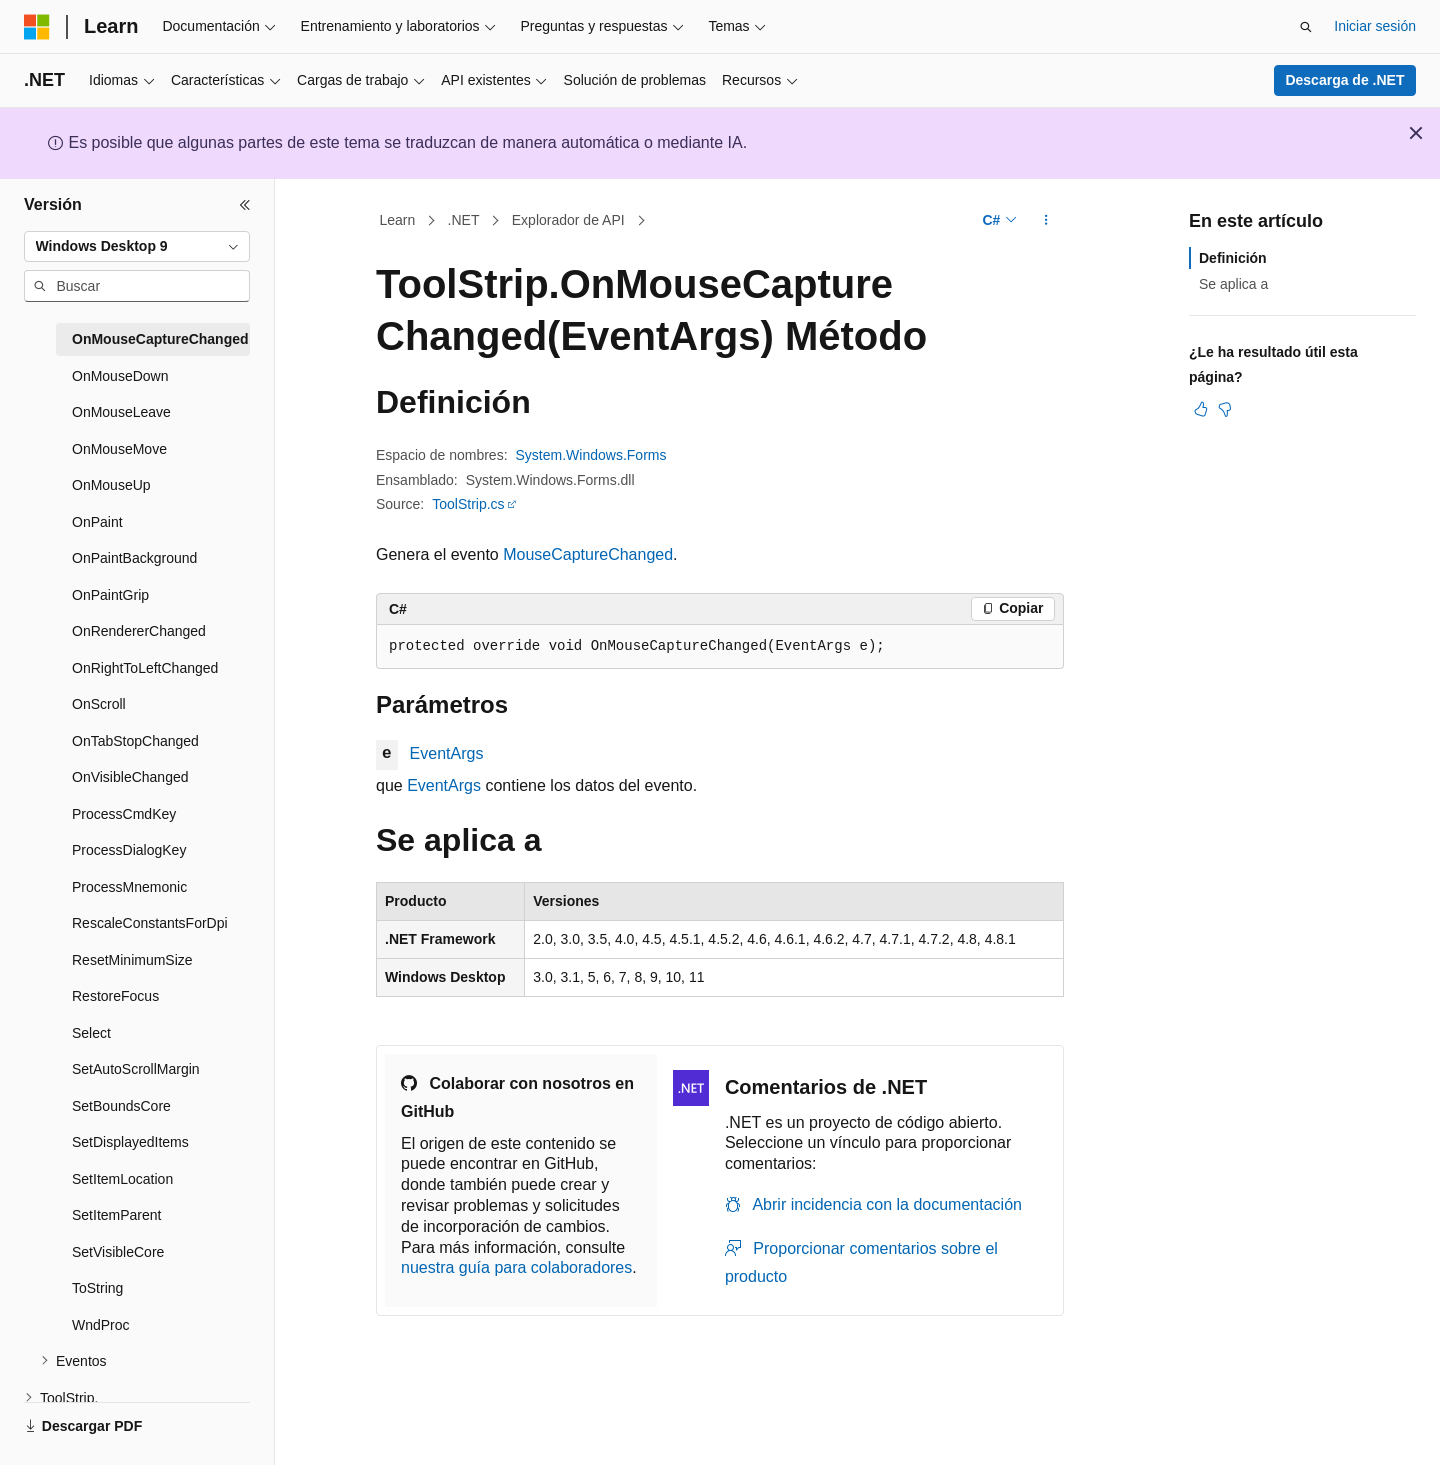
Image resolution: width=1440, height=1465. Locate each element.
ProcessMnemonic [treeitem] (129, 887)
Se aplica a (1233, 284)
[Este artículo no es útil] (1225, 409)
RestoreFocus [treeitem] (115, 996)
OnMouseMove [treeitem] (119, 449)
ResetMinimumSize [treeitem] (132, 960)
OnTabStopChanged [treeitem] (135, 741)
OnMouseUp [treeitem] (111, 485)
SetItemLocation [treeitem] (122, 1179)
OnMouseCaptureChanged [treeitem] (160, 339)
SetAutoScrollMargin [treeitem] (136, 1069)
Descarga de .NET (1344, 80)
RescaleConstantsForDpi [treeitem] (150, 923)
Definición (1233, 258)
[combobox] (137, 247)
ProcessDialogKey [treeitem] (129, 850)
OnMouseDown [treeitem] (120, 376)
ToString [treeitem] (97, 1288)
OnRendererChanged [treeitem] (139, 631)
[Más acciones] (1046, 221)
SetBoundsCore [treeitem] (121, 1106)
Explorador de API (568, 220)
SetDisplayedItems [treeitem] (130, 1142)
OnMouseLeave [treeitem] (121, 412)
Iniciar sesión (1375, 26)
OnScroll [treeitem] (99, 704)
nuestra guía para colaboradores (516, 1267)
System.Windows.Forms (591, 455)
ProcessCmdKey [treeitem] (124, 814)
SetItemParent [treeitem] (117, 1215)
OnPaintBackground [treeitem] (134, 558)
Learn (398, 220)
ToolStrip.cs (468, 504)
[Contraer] (245, 205)
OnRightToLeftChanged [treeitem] (145, 668)
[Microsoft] (37, 27)
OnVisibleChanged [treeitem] (130, 777)
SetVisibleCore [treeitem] (118, 1252)
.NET (464, 220)
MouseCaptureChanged (588, 554)
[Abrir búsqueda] (1306, 27)
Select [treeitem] (91, 1033)
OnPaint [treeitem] (97, 522)
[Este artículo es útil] (1201, 409)
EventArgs (447, 753)
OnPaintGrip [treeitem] (110, 595)
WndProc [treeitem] (101, 1325)
